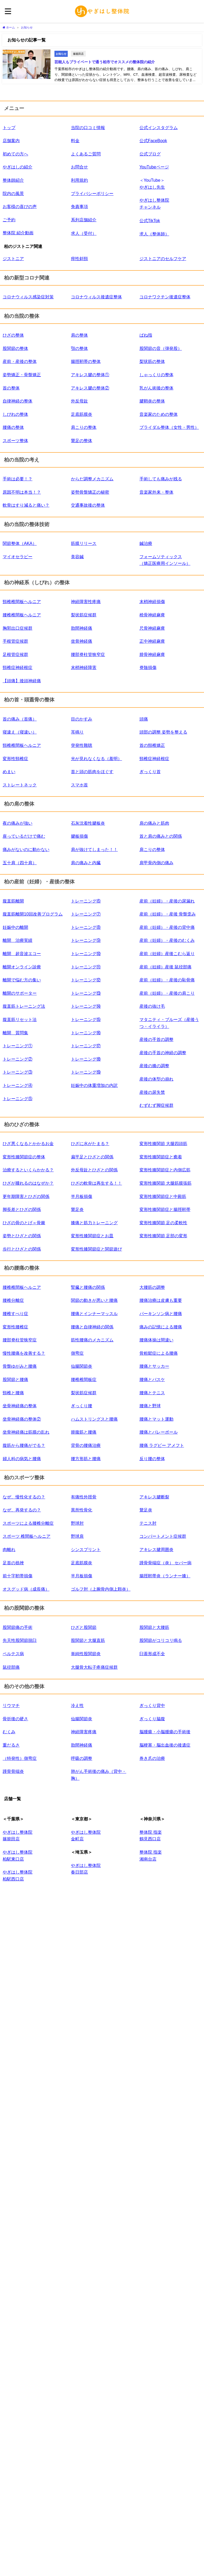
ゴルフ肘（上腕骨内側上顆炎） (100, 1588)
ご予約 (9, 218)
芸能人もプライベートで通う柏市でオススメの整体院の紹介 (104, 61)
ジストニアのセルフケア (162, 257)
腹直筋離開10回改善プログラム (33, 913)
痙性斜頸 (79, 257)
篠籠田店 (78, 53)
